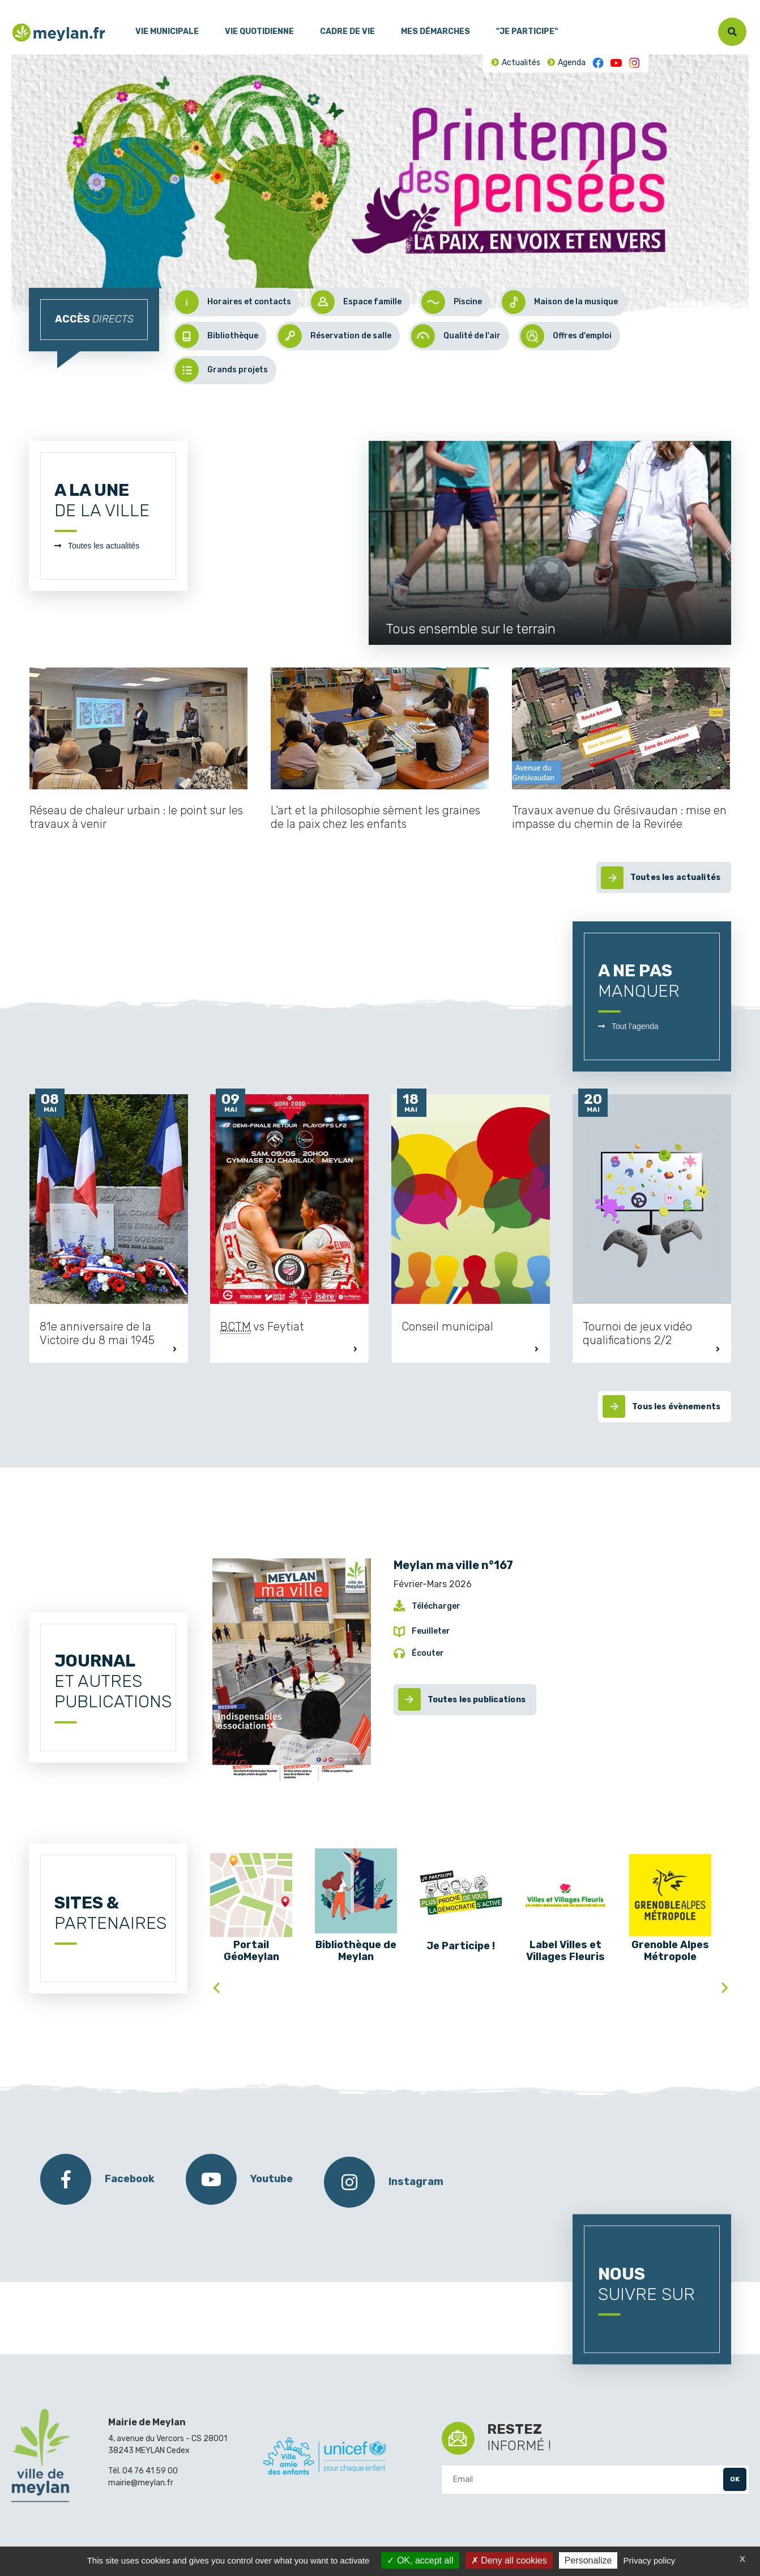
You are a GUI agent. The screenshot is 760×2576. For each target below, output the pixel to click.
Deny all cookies (509, 2560)
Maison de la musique (560, 302)
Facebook (598, 63)
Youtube (616, 63)
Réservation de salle (334, 336)
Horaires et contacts (233, 302)
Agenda (572, 62)
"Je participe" (527, 31)
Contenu (49, 5)
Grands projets (221, 370)
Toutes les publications (477, 1699)
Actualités (521, 62)
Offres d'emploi (566, 336)
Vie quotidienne (259, 31)
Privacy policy (650, 2560)
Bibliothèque (216, 336)
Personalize (588, 2560)
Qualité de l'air (456, 336)
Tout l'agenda (635, 1026)
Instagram (634, 63)
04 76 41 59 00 (150, 2471)
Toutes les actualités (103, 546)
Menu (19, 5)
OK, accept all (420, 2560)
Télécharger (436, 1606)
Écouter (428, 1653)
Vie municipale (167, 31)
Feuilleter (431, 1631)
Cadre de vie (347, 31)
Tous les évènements (676, 1407)
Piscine (451, 302)
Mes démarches (435, 31)
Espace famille (356, 302)
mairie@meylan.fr (140, 2483)
